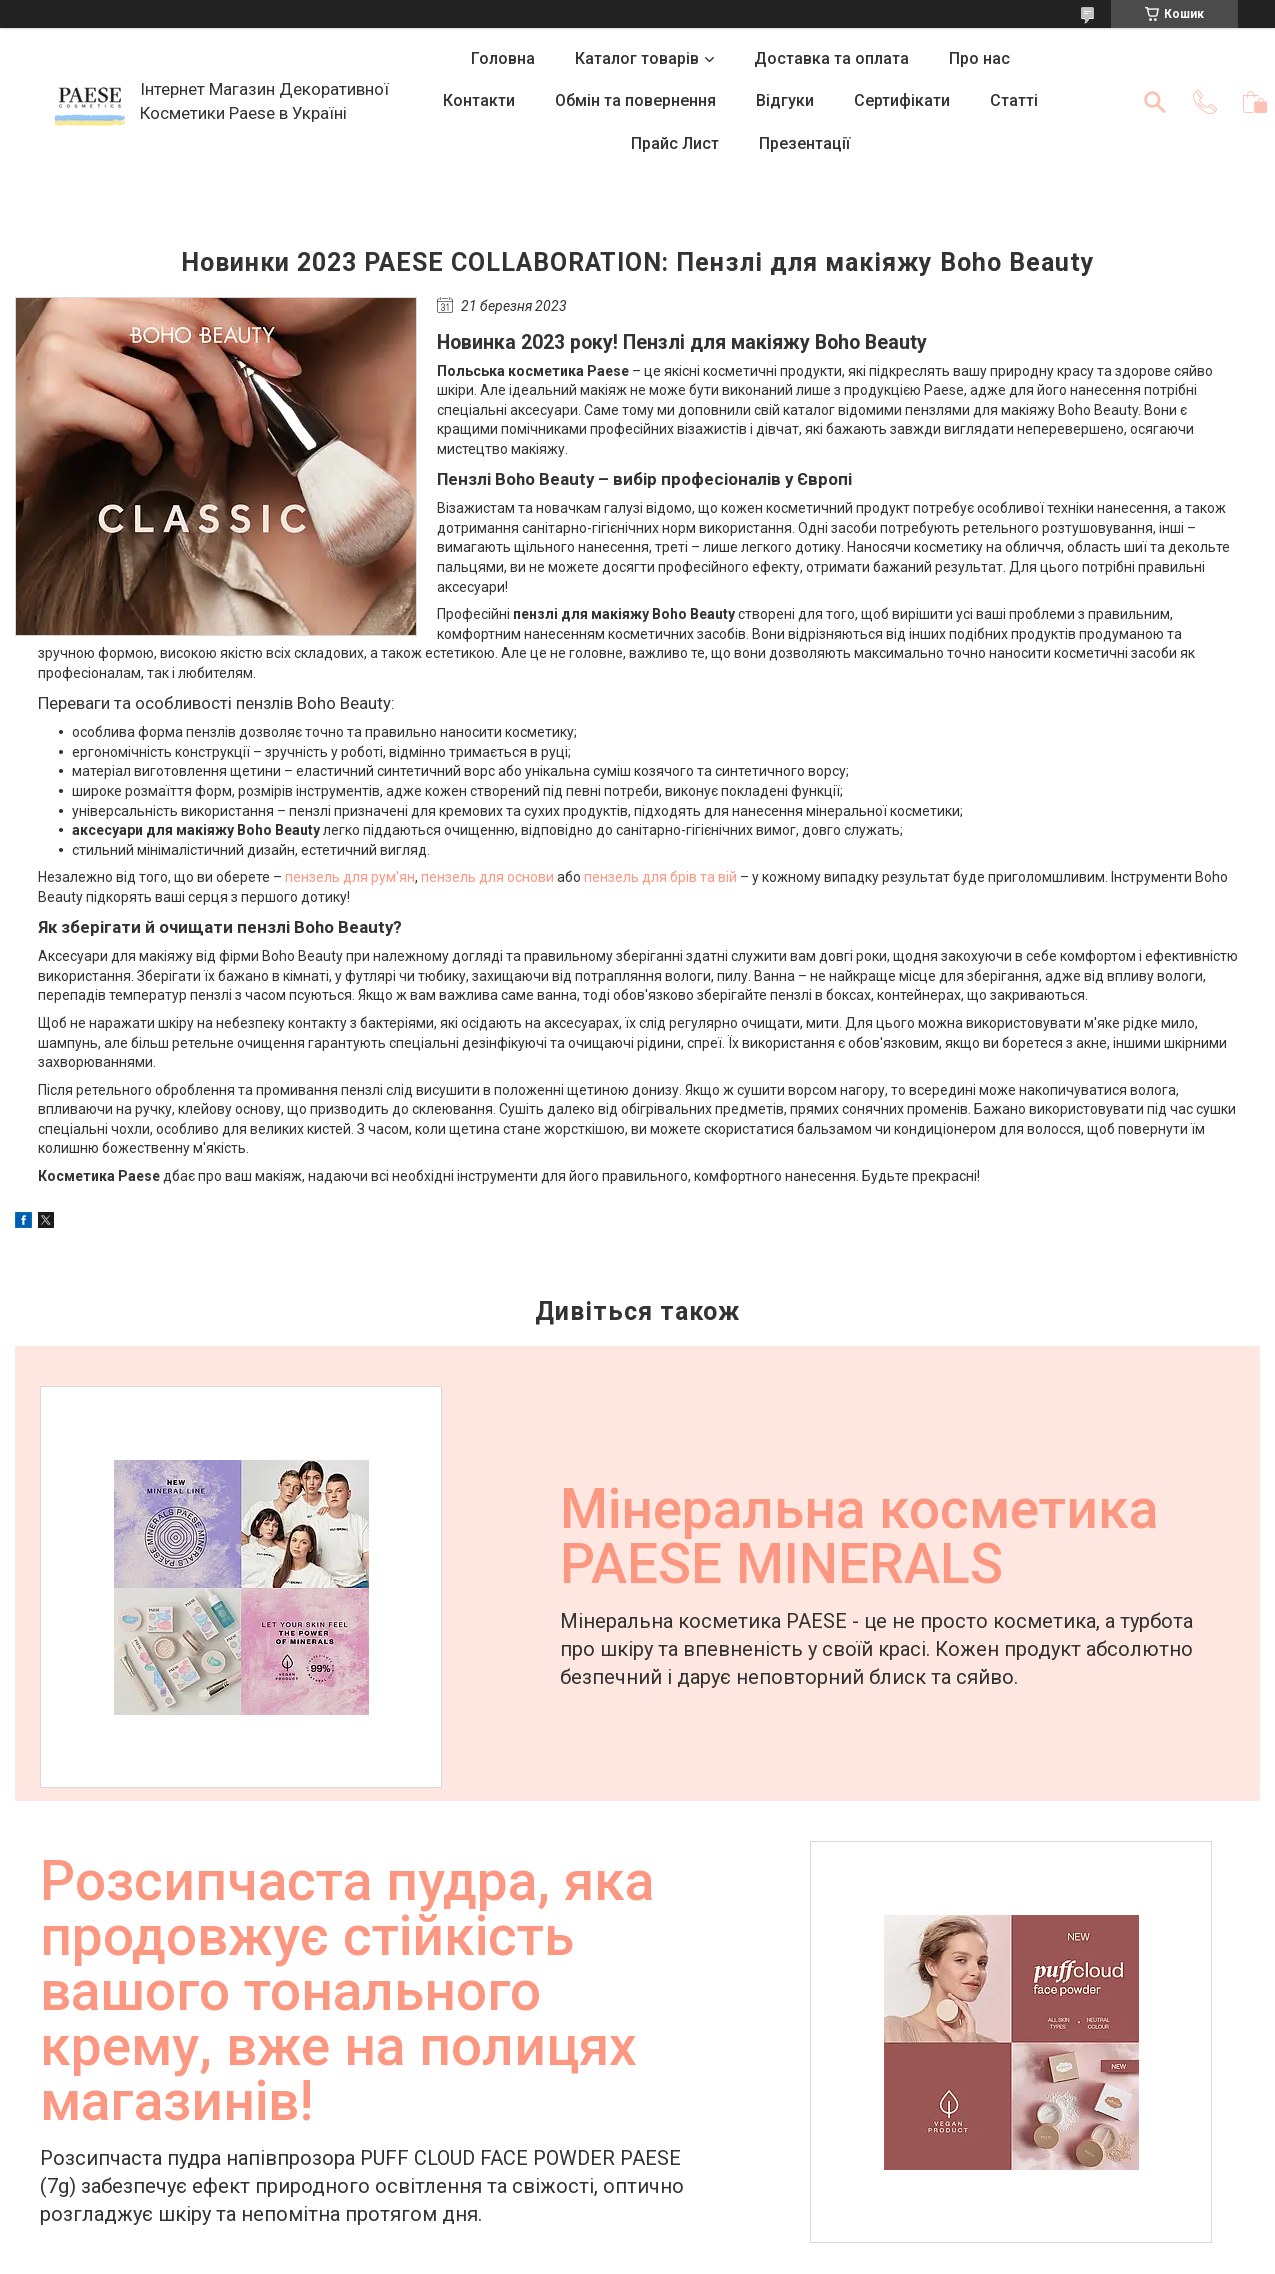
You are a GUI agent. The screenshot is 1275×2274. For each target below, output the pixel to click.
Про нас (979, 58)
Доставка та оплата (831, 58)
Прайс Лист (675, 143)
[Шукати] (1155, 102)
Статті (1014, 100)
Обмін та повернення (635, 100)
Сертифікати (902, 100)
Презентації (804, 143)
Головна (503, 58)
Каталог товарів (637, 58)
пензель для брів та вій (660, 877)
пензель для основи (487, 877)
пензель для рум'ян (350, 877)
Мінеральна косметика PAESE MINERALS (859, 1539)
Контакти (479, 100)
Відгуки (785, 100)
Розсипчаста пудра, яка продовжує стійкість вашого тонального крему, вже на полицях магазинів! (347, 1993)
